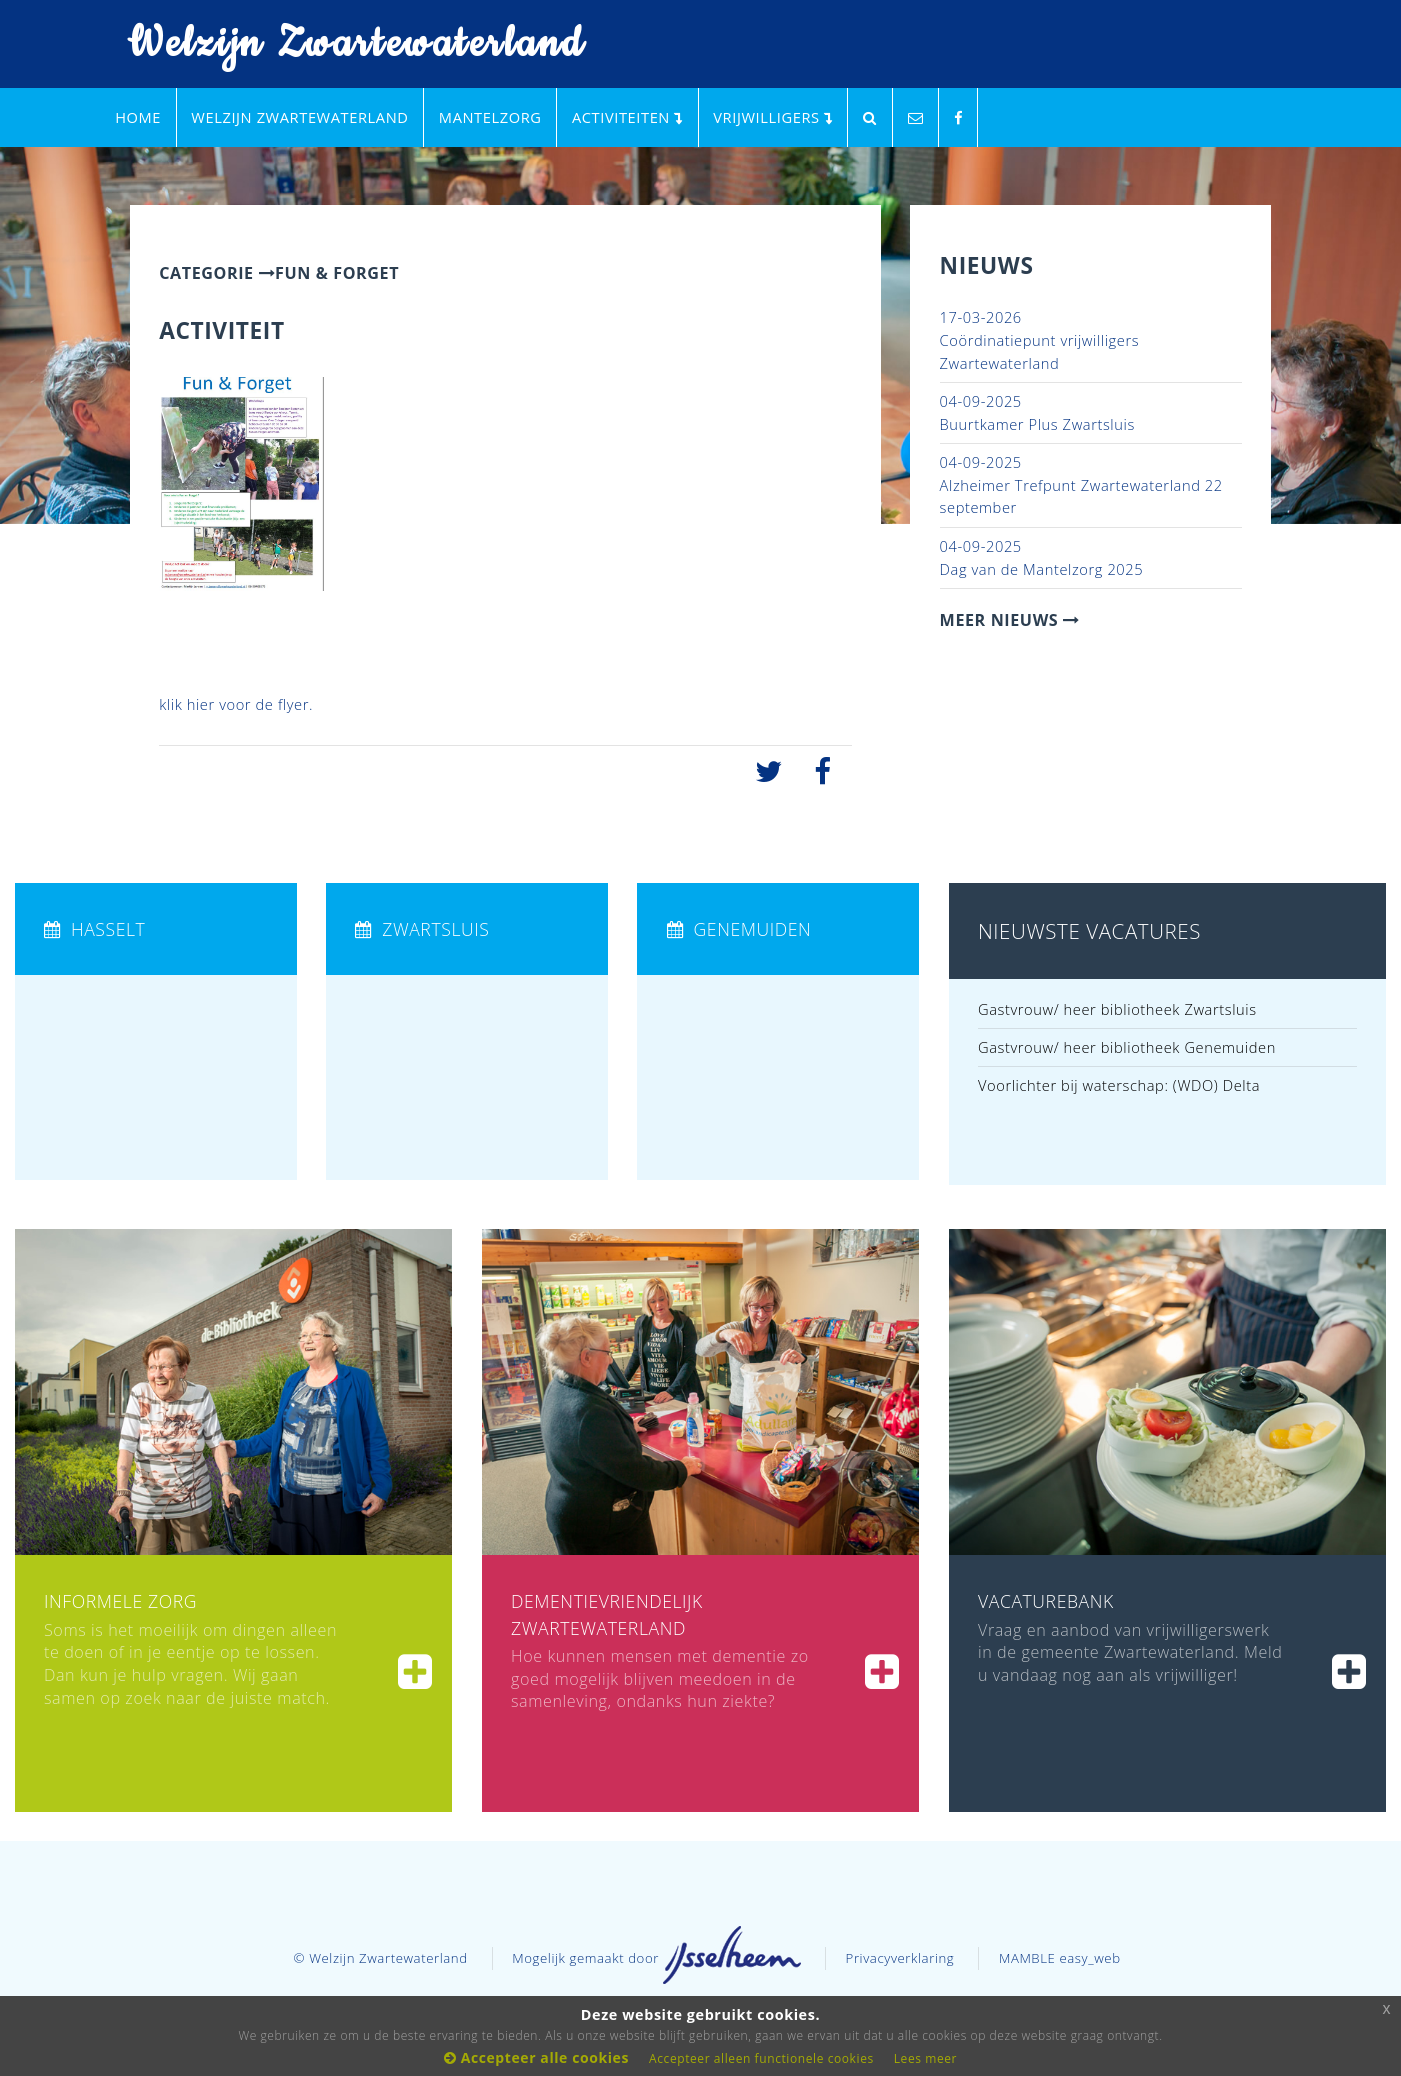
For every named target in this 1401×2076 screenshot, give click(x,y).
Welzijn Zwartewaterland (343, 44)
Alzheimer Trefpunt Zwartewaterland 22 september (1081, 484)
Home (138, 117)
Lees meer (925, 2058)
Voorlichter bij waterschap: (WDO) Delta (1119, 1085)
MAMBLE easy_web (1060, 1958)
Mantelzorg (490, 117)
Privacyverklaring (900, 1958)
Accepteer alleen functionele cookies (761, 2058)
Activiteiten (627, 117)
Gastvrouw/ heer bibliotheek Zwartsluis (1117, 1009)
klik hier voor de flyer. (236, 704)
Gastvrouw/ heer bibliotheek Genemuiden (1127, 1047)
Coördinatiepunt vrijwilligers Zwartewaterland (1040, 339)
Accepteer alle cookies (536, 2057)
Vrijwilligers (772, 117)
